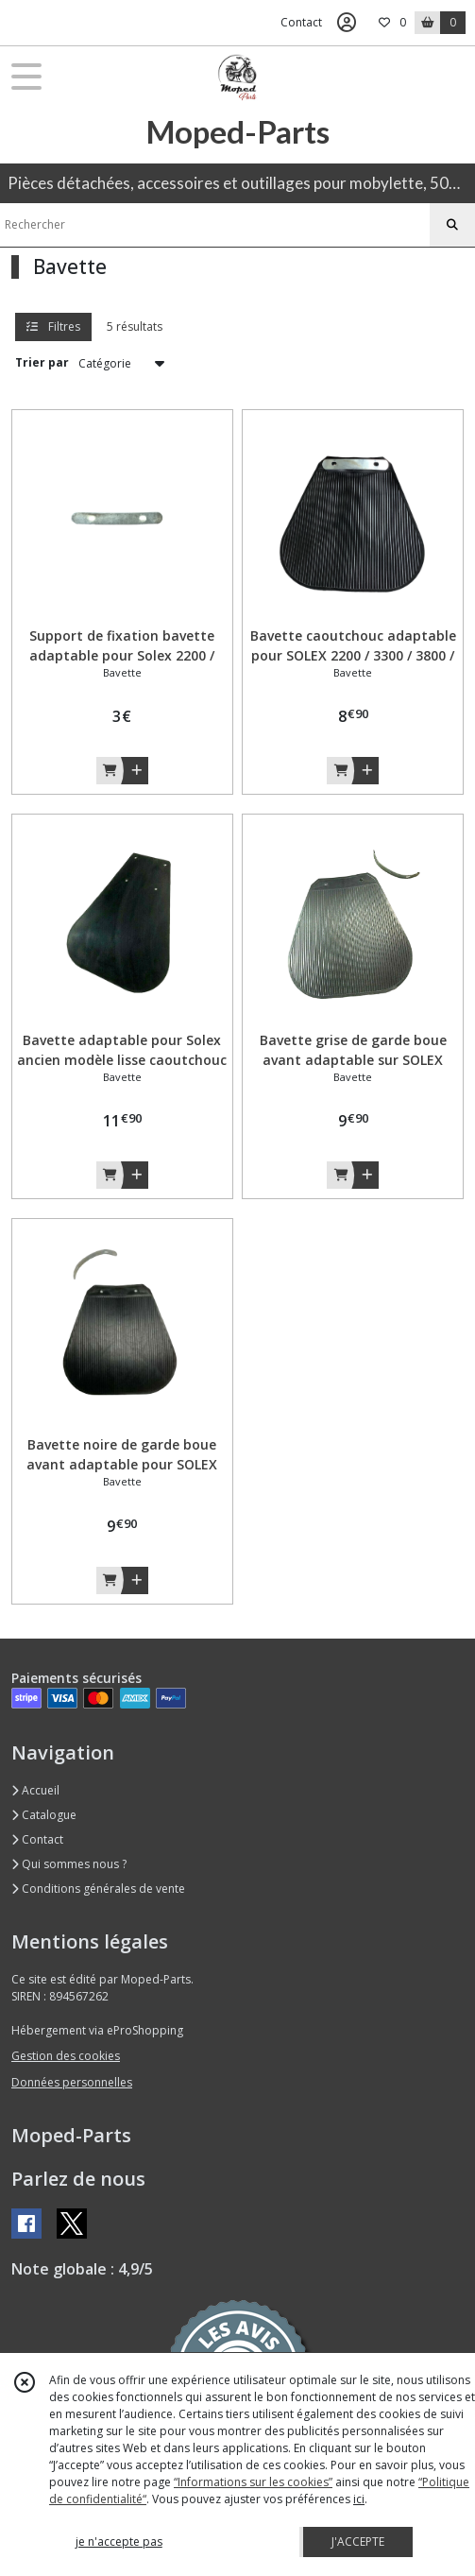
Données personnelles (71, 2082)
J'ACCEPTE (357, 2541)
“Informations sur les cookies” (253, 2482)
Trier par (42, 362)
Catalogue (43, 1815)
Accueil (35, 1790)
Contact (301, 22)
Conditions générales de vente (98, 1888)
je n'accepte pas (119, 2541)
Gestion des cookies (65, 2056)
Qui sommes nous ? (69, 1864)
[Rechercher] (452, 225)
